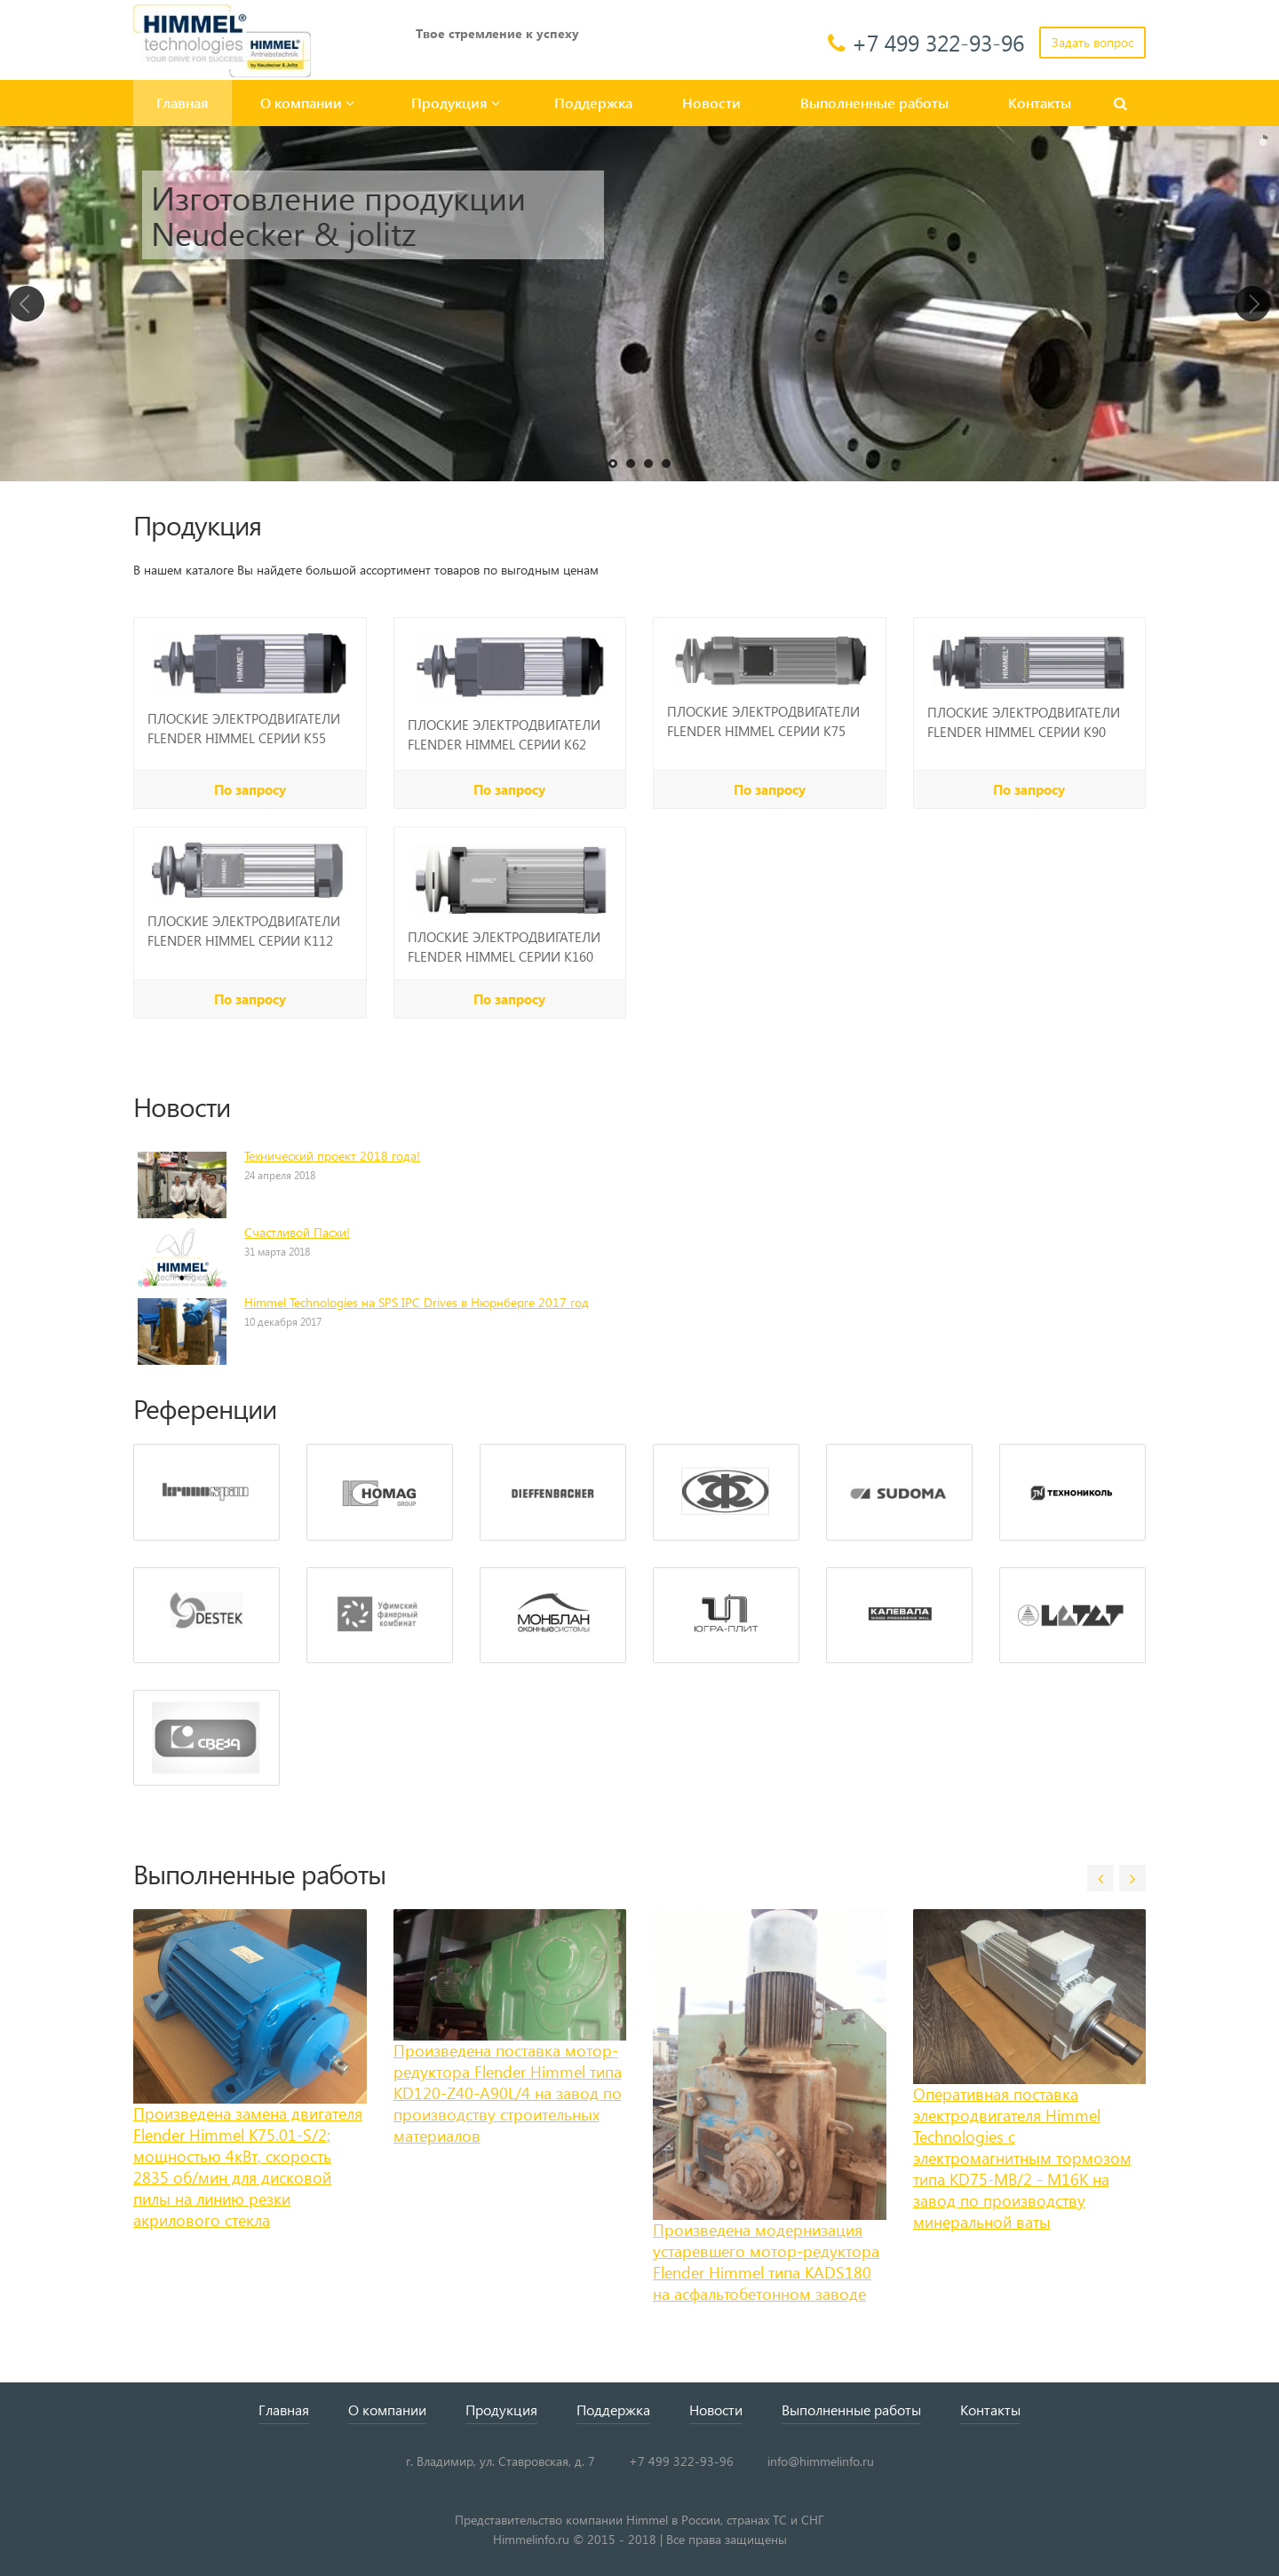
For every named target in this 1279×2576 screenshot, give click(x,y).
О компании (307, 102)
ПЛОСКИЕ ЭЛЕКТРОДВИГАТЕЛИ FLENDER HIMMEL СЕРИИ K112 (243, 930)
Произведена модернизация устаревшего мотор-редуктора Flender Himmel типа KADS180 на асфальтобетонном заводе (766, 2261)
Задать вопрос (1092, 42)
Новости (711, 102)
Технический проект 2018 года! (332, 1155)
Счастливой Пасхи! (297, 1232)
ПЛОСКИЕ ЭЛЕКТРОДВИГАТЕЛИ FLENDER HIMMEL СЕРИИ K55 (243, 728)
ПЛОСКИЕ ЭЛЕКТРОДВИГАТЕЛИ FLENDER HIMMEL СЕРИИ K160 (504, 946)
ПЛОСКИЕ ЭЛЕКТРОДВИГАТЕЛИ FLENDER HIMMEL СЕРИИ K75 (763, 721)
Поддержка (593, 102)
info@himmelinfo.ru (820, 2461)
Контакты (1039, 102)
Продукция (455, 102)
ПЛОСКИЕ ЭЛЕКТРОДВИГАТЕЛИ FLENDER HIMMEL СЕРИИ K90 (1023, 722)
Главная (182, 102)
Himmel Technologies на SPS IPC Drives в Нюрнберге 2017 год (416, 1302)
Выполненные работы (874, 102)
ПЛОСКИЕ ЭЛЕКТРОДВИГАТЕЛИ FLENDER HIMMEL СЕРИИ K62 (504, 734)
